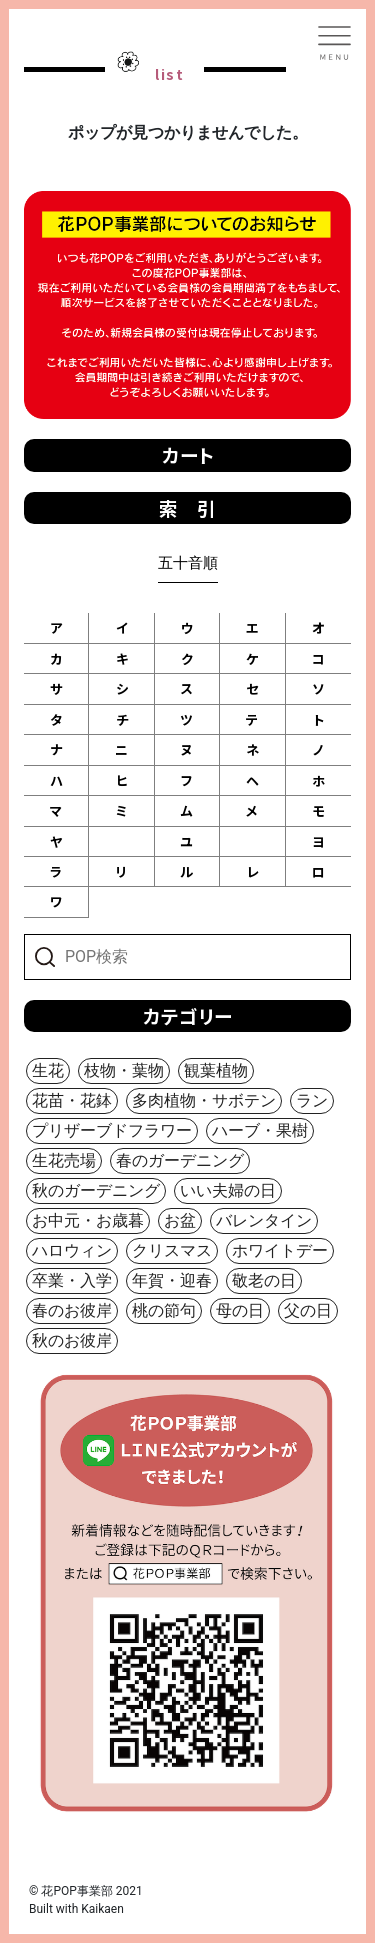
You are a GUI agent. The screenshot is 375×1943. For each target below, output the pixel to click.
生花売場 (64, 1160)
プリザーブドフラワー (112, 1130)
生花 (48, 1070)
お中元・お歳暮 (88, 1220)
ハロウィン (72, 1250)
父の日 (308, 1310)
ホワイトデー (280, 1250)
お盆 (180, 1220)
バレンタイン (264, 1220)
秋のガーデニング (96, 1190)
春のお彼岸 (72, 1310)
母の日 (240, 1310)
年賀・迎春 (172, 1280)
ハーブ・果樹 (260, 1130)
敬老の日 (264, 1280)
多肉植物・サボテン (204, 1100)
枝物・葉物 (124, 1070)
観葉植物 (216, 1070)
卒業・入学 (72, 1280)
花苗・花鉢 (72, 1100)
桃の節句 (164, 1310)
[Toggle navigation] (335, 43)
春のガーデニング (180, 1160)
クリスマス (172, 1250)
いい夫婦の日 (228, 1190)
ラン (312, 1100)
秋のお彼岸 (72, 1340)
